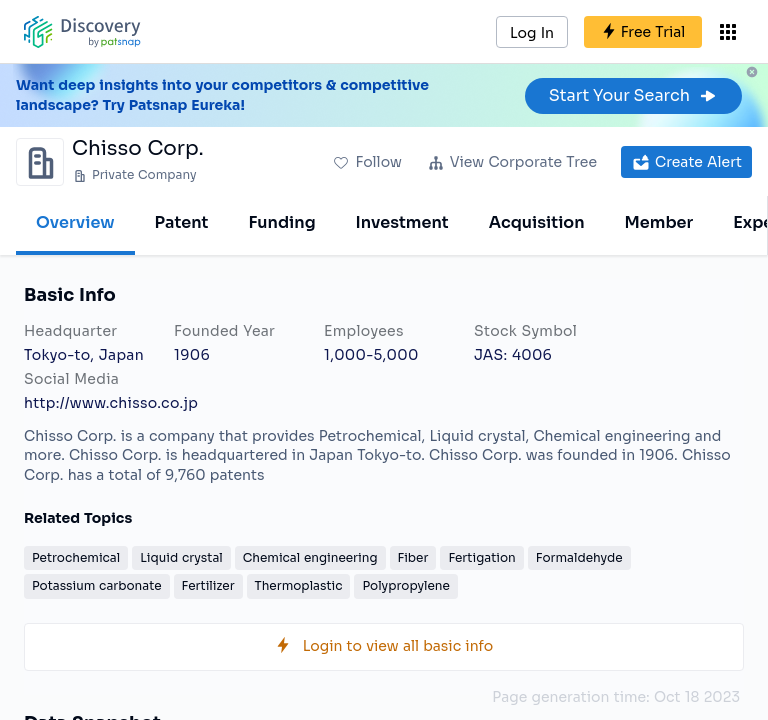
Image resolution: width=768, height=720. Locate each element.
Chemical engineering (310, 557)
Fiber (413, 557)
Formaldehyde (579, 557)
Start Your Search (633, 95)
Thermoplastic (299, 585)
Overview (75, 222)
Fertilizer (208, 585)
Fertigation (481, 557)
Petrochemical (76, 557)
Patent (182, 222)
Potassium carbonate (97, 585)
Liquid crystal (181, 557)
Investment (402, 222)
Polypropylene (405, 585)
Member (659, 222)
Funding (281, 222)
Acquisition (537, 222)
